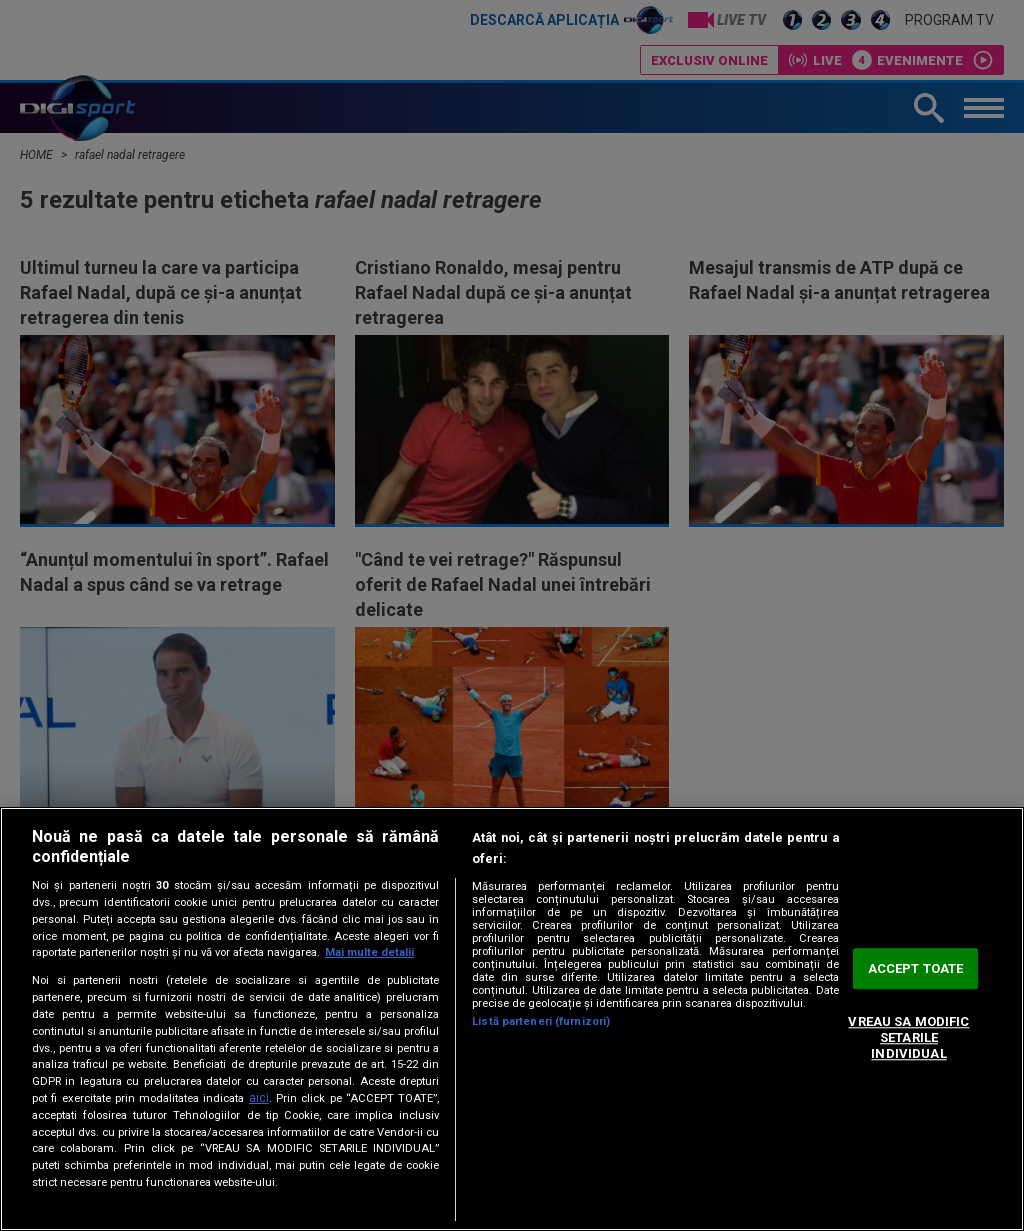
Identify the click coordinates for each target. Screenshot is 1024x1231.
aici (259, 1098)
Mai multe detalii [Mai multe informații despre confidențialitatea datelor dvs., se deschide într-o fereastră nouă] (369, 952)
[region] (512, 1019)
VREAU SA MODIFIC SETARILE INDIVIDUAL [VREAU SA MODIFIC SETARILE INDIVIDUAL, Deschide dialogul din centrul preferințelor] (908, 1038)
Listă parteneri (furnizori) (541, 1021)
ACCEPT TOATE (916, 968)
